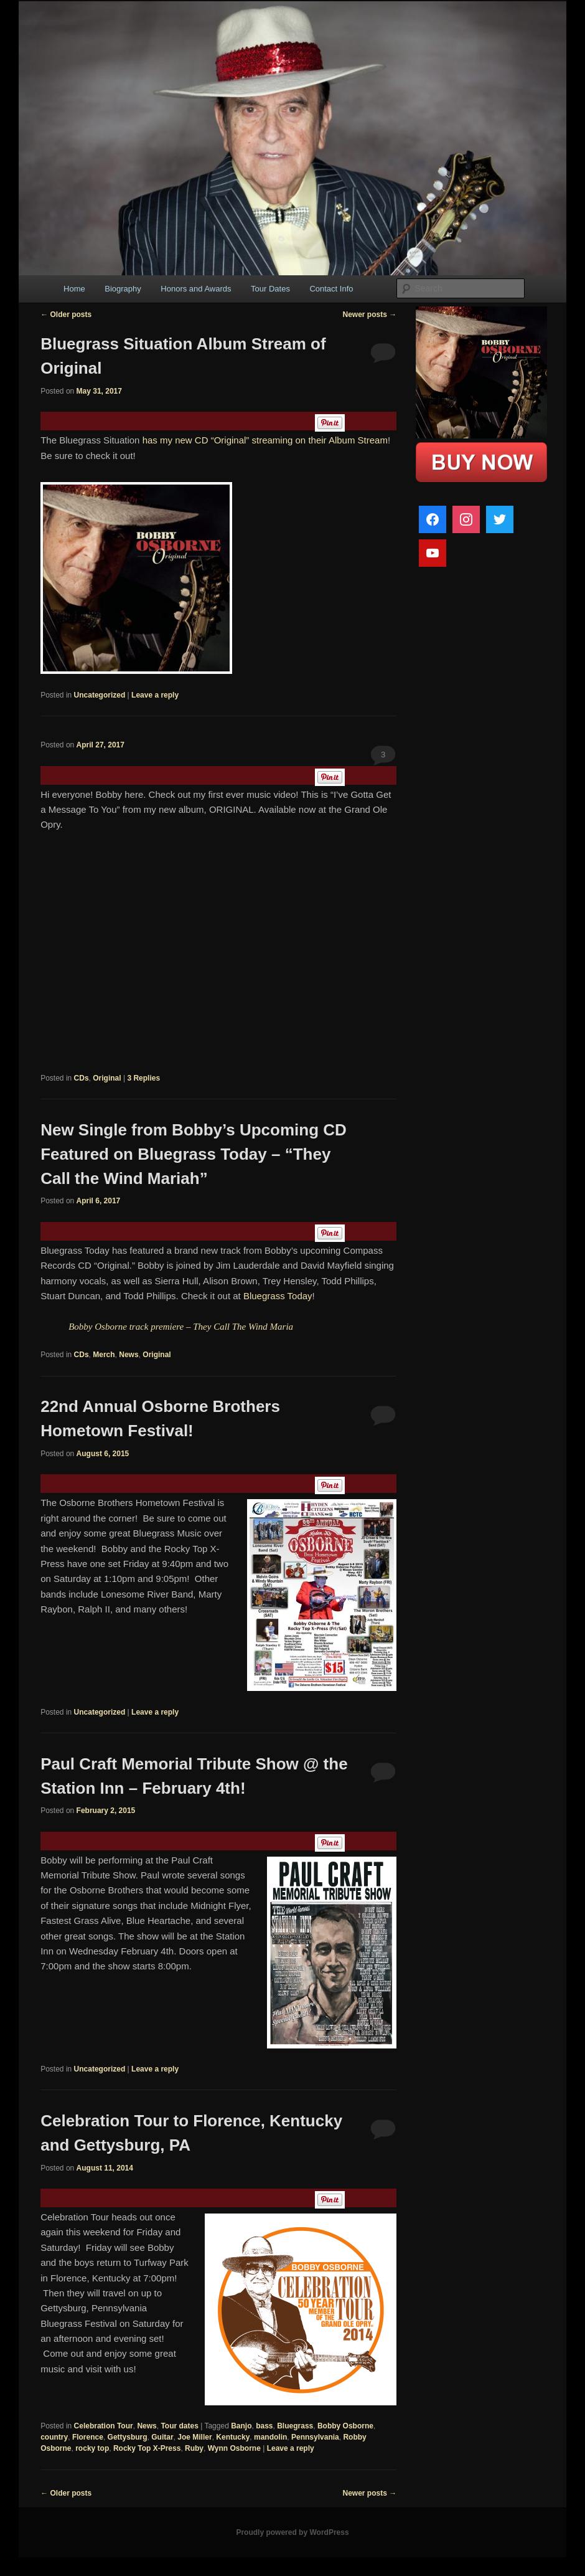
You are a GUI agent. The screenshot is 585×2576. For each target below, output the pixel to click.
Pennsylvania (315, 2437)
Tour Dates (270, 288)
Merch (104, 1354)
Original (107, 1078)
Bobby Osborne (345, 2426)
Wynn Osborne (234, 2448)
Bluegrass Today (277, 1295)
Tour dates (179, 2426)
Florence (87, 2437)
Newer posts (369, 314)
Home (74, 288)
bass (264, 2426)
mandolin (270, 2437)
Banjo (241, 2426)
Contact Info (331, 288)
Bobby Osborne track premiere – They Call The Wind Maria (180, 1327)
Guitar (162, 2437)
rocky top (92, 2448)
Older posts (65, 314)
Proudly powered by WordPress (292, 2532)
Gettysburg (127, 2437)
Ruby (194, 2448)
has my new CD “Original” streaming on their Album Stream (265, 440)
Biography (123, 288)
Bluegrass (295, 2426)
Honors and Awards (196, 288)
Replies (143, 1078)
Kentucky (233, 2437)
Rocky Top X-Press (146, 2448)
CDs (81, 1078)
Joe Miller (194, 2437)
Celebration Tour (103, 2426)
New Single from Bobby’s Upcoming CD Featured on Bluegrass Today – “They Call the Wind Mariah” (193, 1154)
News (128, 1354)
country (54, 2437)
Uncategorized (100, 695)
